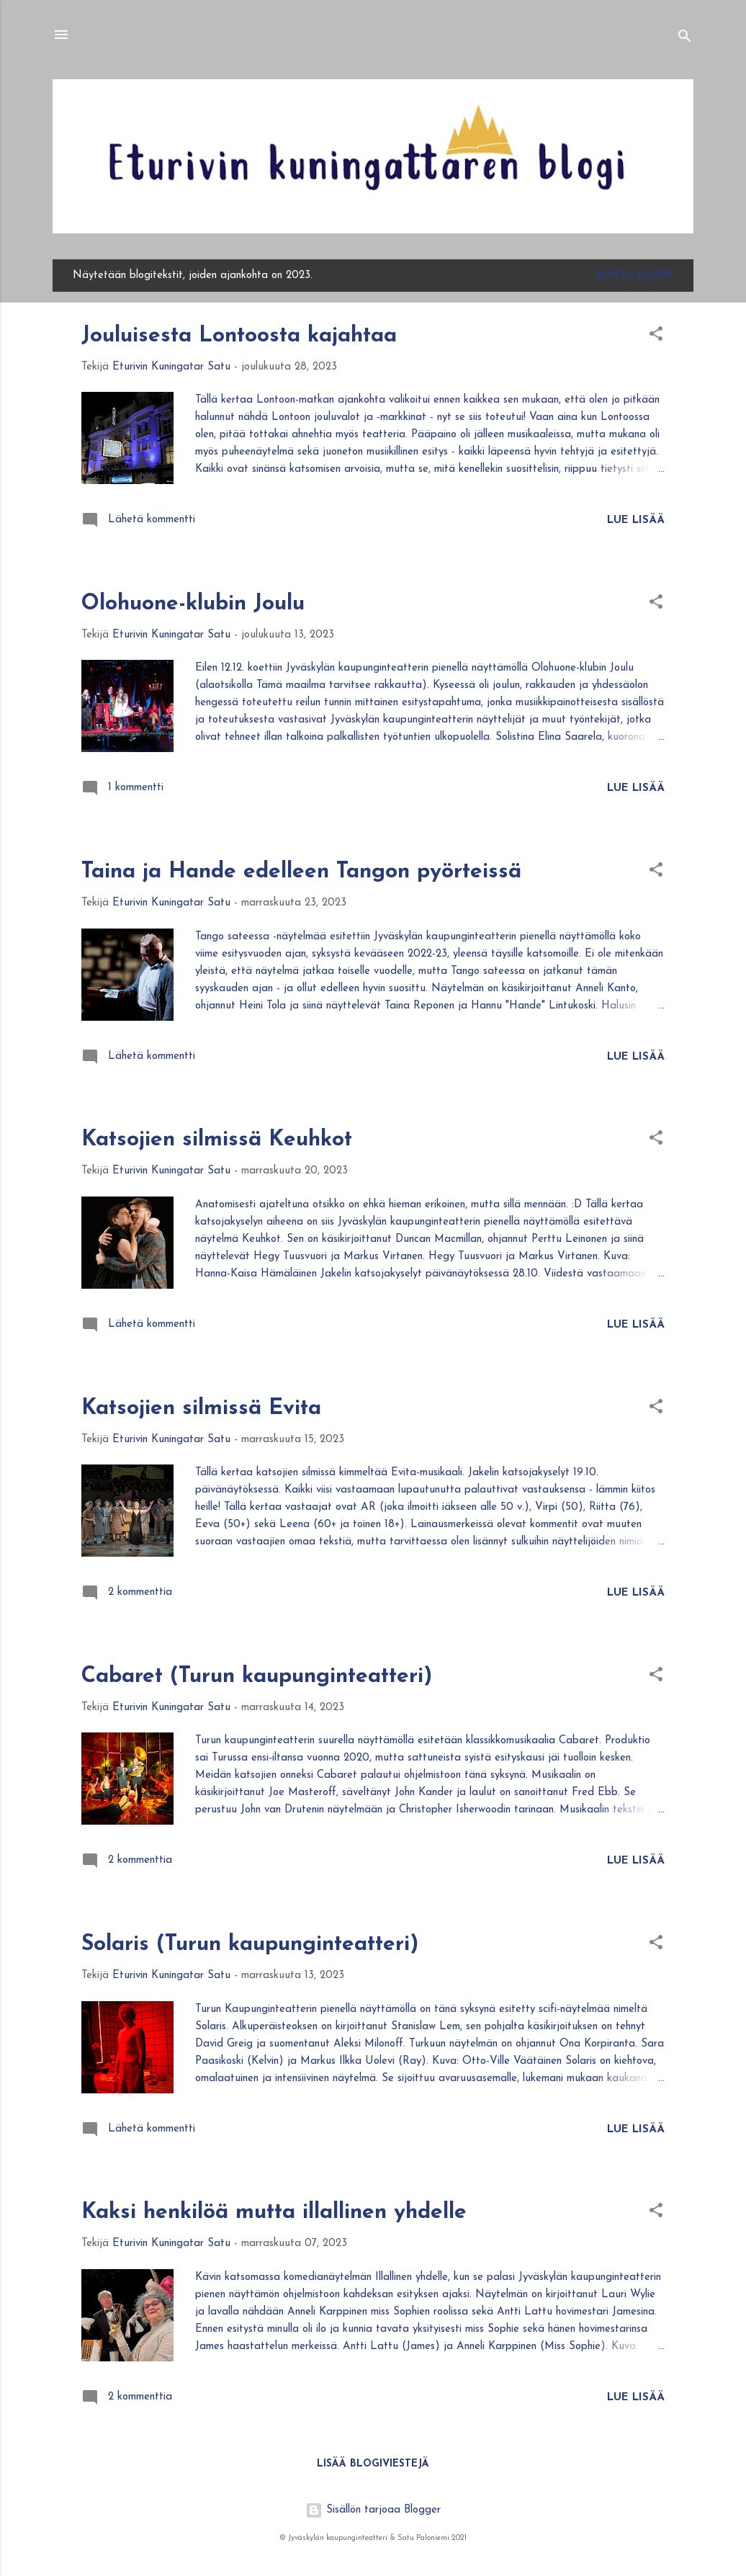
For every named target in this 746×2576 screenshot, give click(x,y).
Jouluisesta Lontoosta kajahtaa (239, 336)
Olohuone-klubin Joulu (193, 604)
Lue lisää (636, 520)
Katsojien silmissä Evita (201, 1408)
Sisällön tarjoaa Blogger (373, 2510)
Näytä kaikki (635, 275)
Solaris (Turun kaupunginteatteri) (249, 1944)
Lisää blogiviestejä (373, 2464)
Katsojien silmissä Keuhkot (216, 1140)
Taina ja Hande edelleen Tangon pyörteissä (301, 872)
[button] (656, 337)
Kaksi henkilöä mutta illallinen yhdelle (274, 2212)
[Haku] (684, 39)
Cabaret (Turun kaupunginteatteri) (256, 1676)
